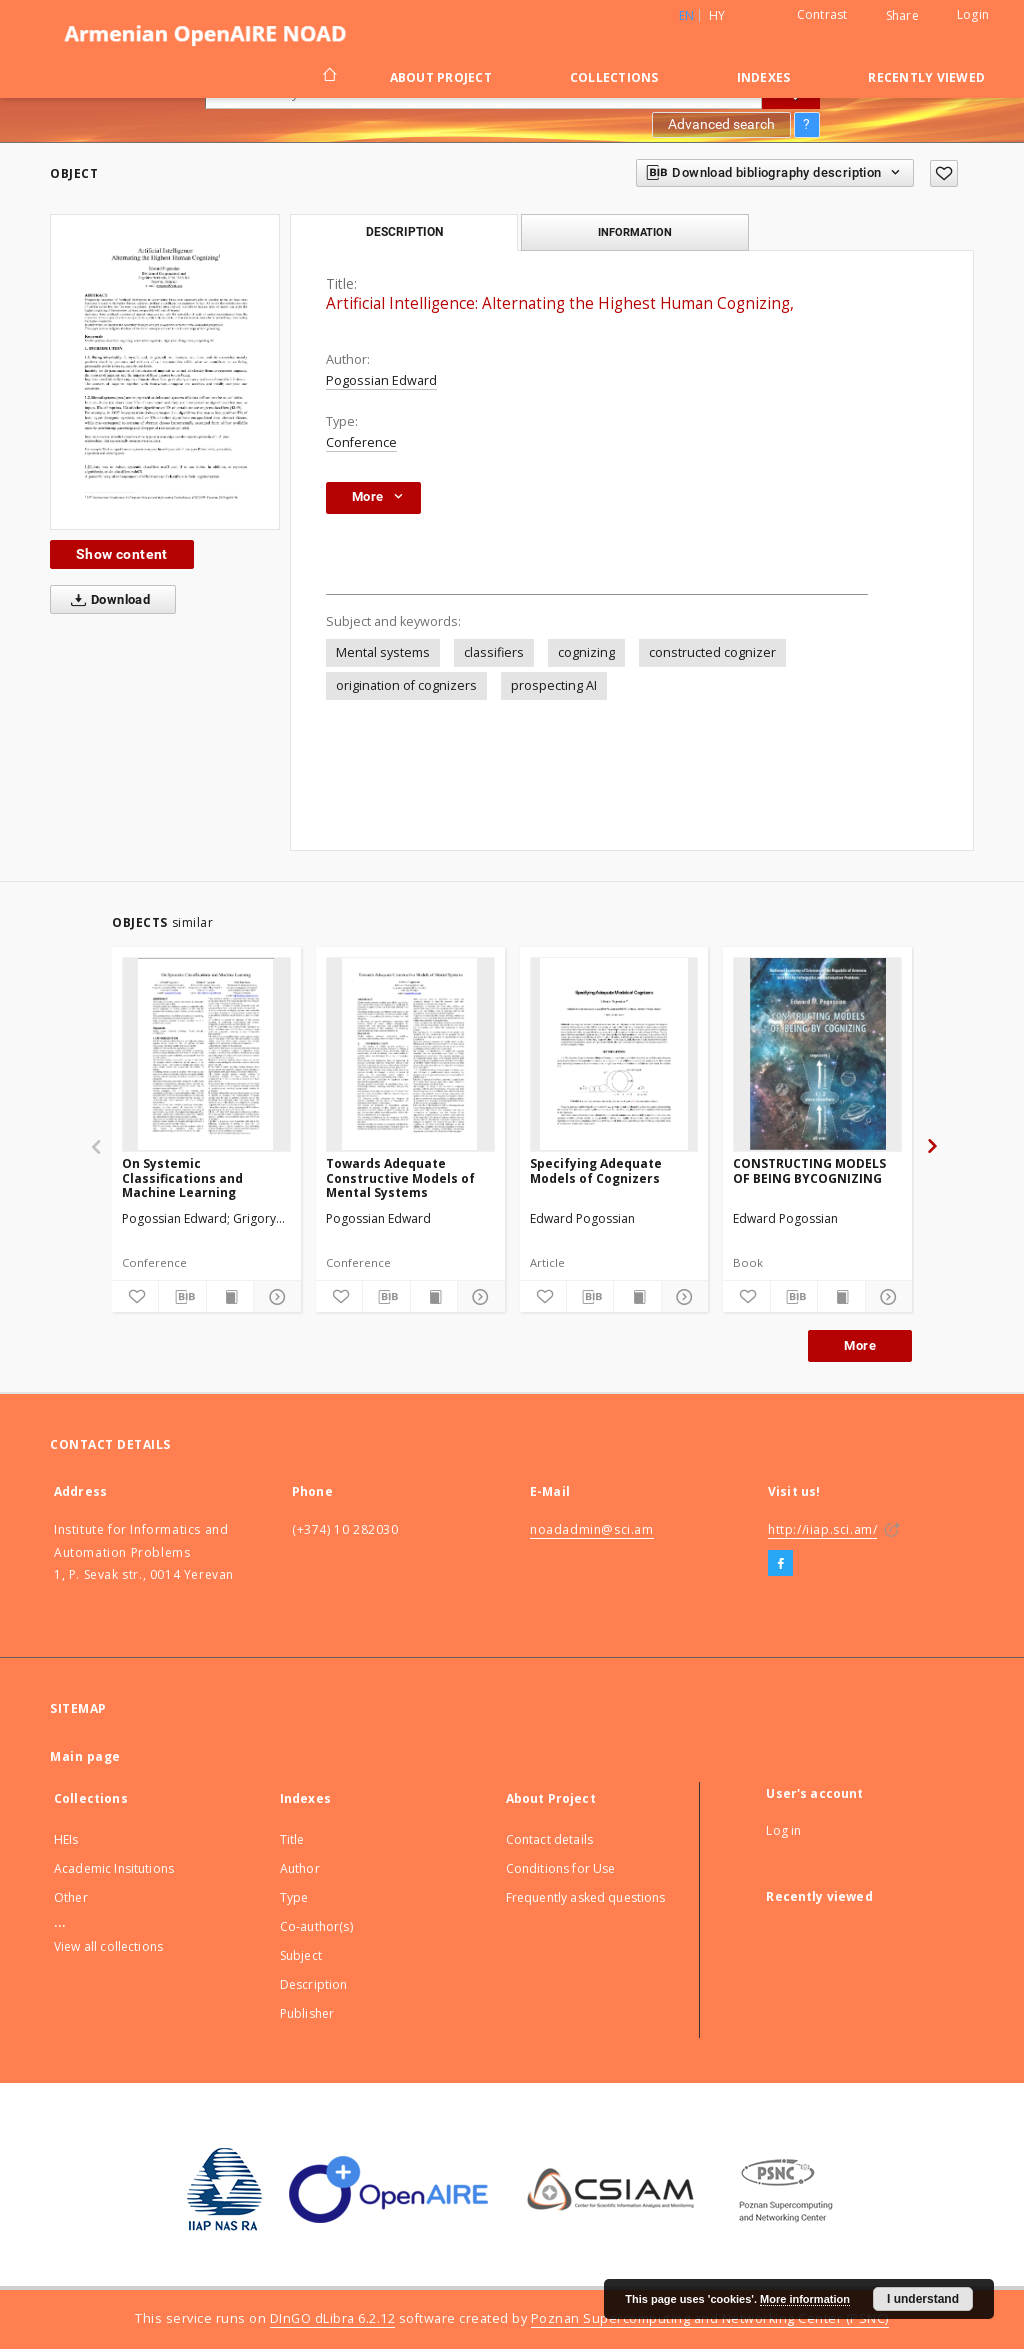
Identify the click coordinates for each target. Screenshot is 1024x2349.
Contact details (549, 1839)
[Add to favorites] (944, 173)
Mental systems (383, 652)
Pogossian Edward (381, 380)
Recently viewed (926, 77)
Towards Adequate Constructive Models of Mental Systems (400, 1177)
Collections (614, 77)
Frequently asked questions (586, 1897)
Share (902, 16)
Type (294, 1897)
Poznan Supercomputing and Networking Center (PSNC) (710, 2318)
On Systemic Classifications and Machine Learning (182, 1177)
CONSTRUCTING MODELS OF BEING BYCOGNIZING (809, 1170)
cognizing (586, 652)
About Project (441, 77)
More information (805, 2299)
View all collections (108, 1946)
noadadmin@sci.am (592, 1529)
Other (71, 1897)
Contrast (822, 14)
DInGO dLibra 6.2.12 (333, 2318)
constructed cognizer (712, 652)
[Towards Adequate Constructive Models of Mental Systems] (410, 1054)
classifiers (494, 652)
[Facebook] (780, 1564)
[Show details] (274, 1297)
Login (973, 14)
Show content (122, 554)
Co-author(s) (316, 1926)
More (860, 1345)
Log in (783, 1830)
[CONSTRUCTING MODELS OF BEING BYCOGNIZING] (817, 1054)
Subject (301, 1955)
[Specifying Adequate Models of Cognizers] (614, 1054)
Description (314, 1984)
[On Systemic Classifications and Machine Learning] (206, 1054)
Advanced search (721, 124)
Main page (85, 1756)
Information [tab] (635, 232)
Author (300, 1868)
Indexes (764, 77)
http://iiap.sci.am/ (822, 1529)
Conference (361, 442)
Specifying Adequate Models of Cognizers (596, 1170)
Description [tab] (404, 232)
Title (292, 1839)
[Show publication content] (230, 1297)
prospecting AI (554, 685)
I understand (923, 2299)
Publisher (307, 2013)
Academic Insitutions (114, 1868)
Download (106, 600)
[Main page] (328, 77)
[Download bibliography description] (182, 1297)
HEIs (66, 1839)
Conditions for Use (561, 1868)
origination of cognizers (406, 685)
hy (717, 15)
